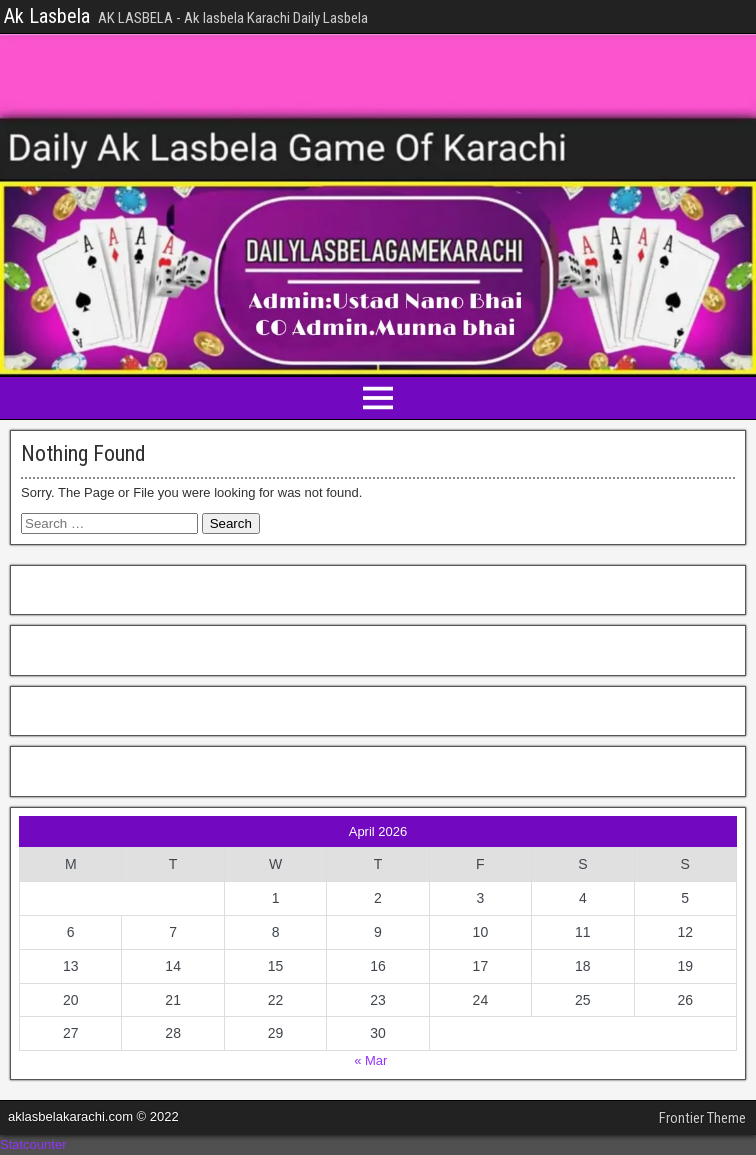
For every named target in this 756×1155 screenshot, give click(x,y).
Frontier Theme (702, 1118)
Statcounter (33, 1144)
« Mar (370, 1060)
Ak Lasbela (47, 16)
